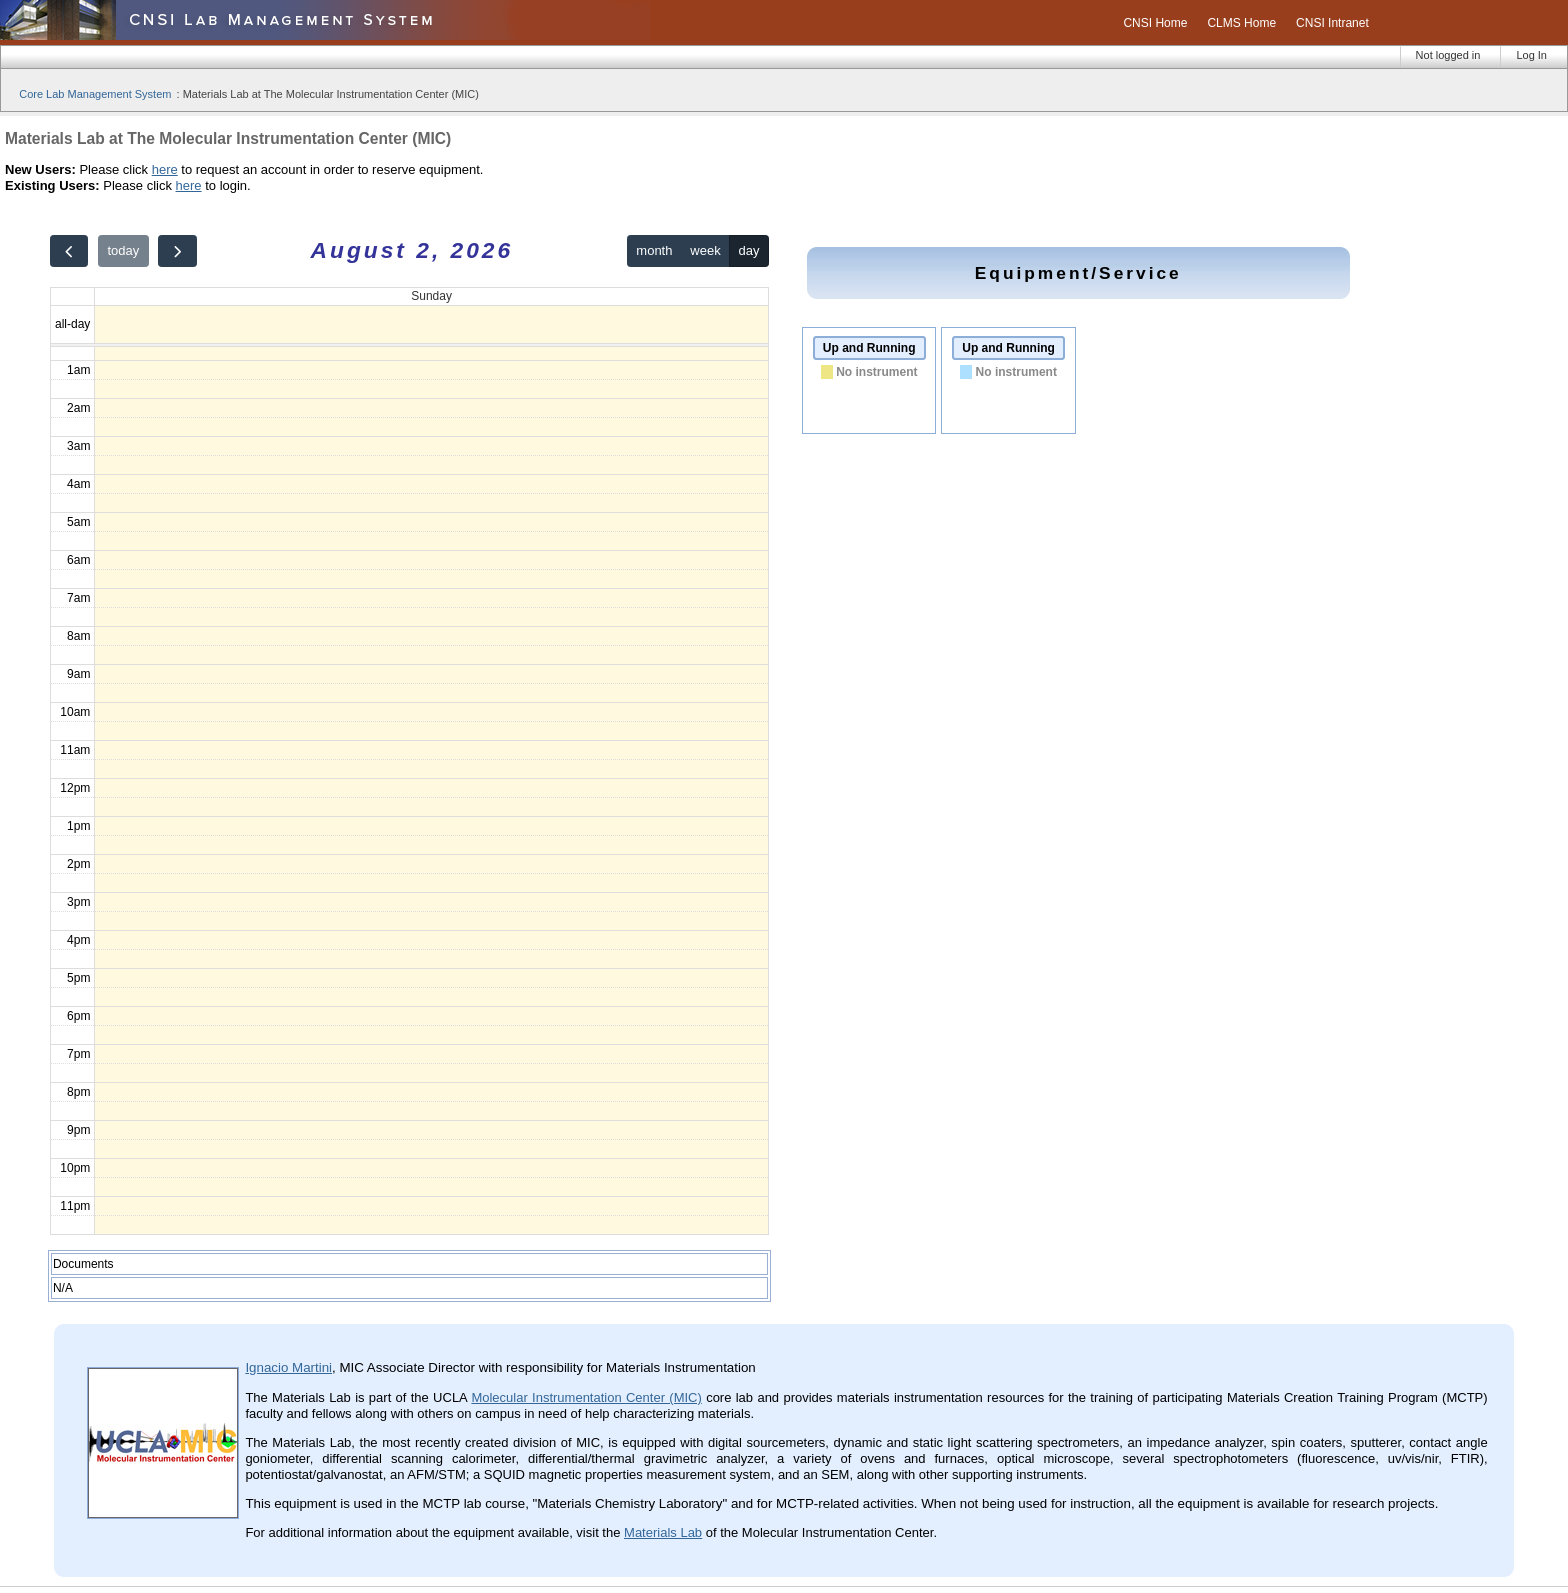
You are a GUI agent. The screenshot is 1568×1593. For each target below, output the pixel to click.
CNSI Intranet (1332, 23)
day (749, 250)
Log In (1531, 55)
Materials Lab (663, 1532)
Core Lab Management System (95, 94)
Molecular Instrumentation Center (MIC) (586, 1397)
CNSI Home (1155, 23)
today (123, 250)
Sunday (431, 296)
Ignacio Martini (288, 1367)
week (705, 250)
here (165, 169)
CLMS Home (1241, 23)
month (654, 250)
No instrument (876, 372)
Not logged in (1448, 55)
